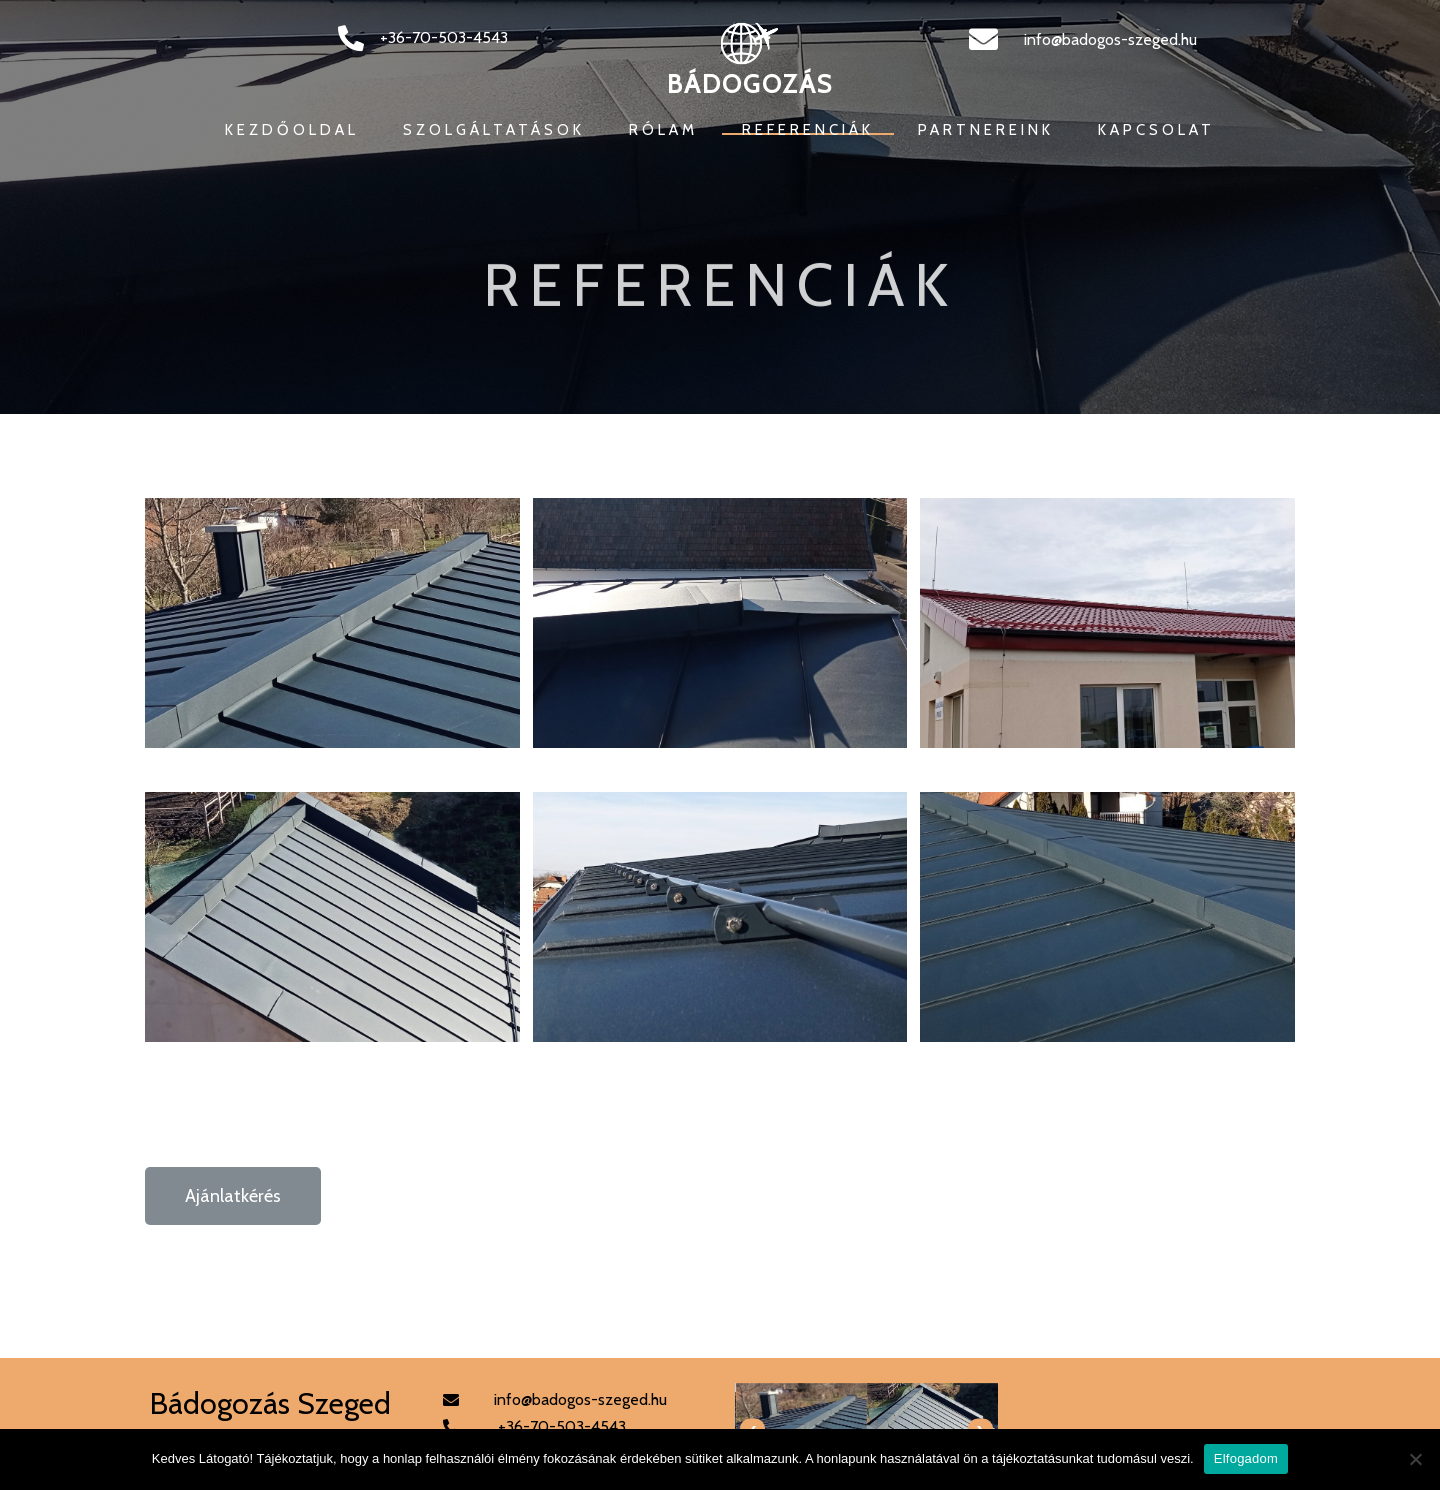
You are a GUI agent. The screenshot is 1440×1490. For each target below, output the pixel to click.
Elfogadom (1246, 1458)
